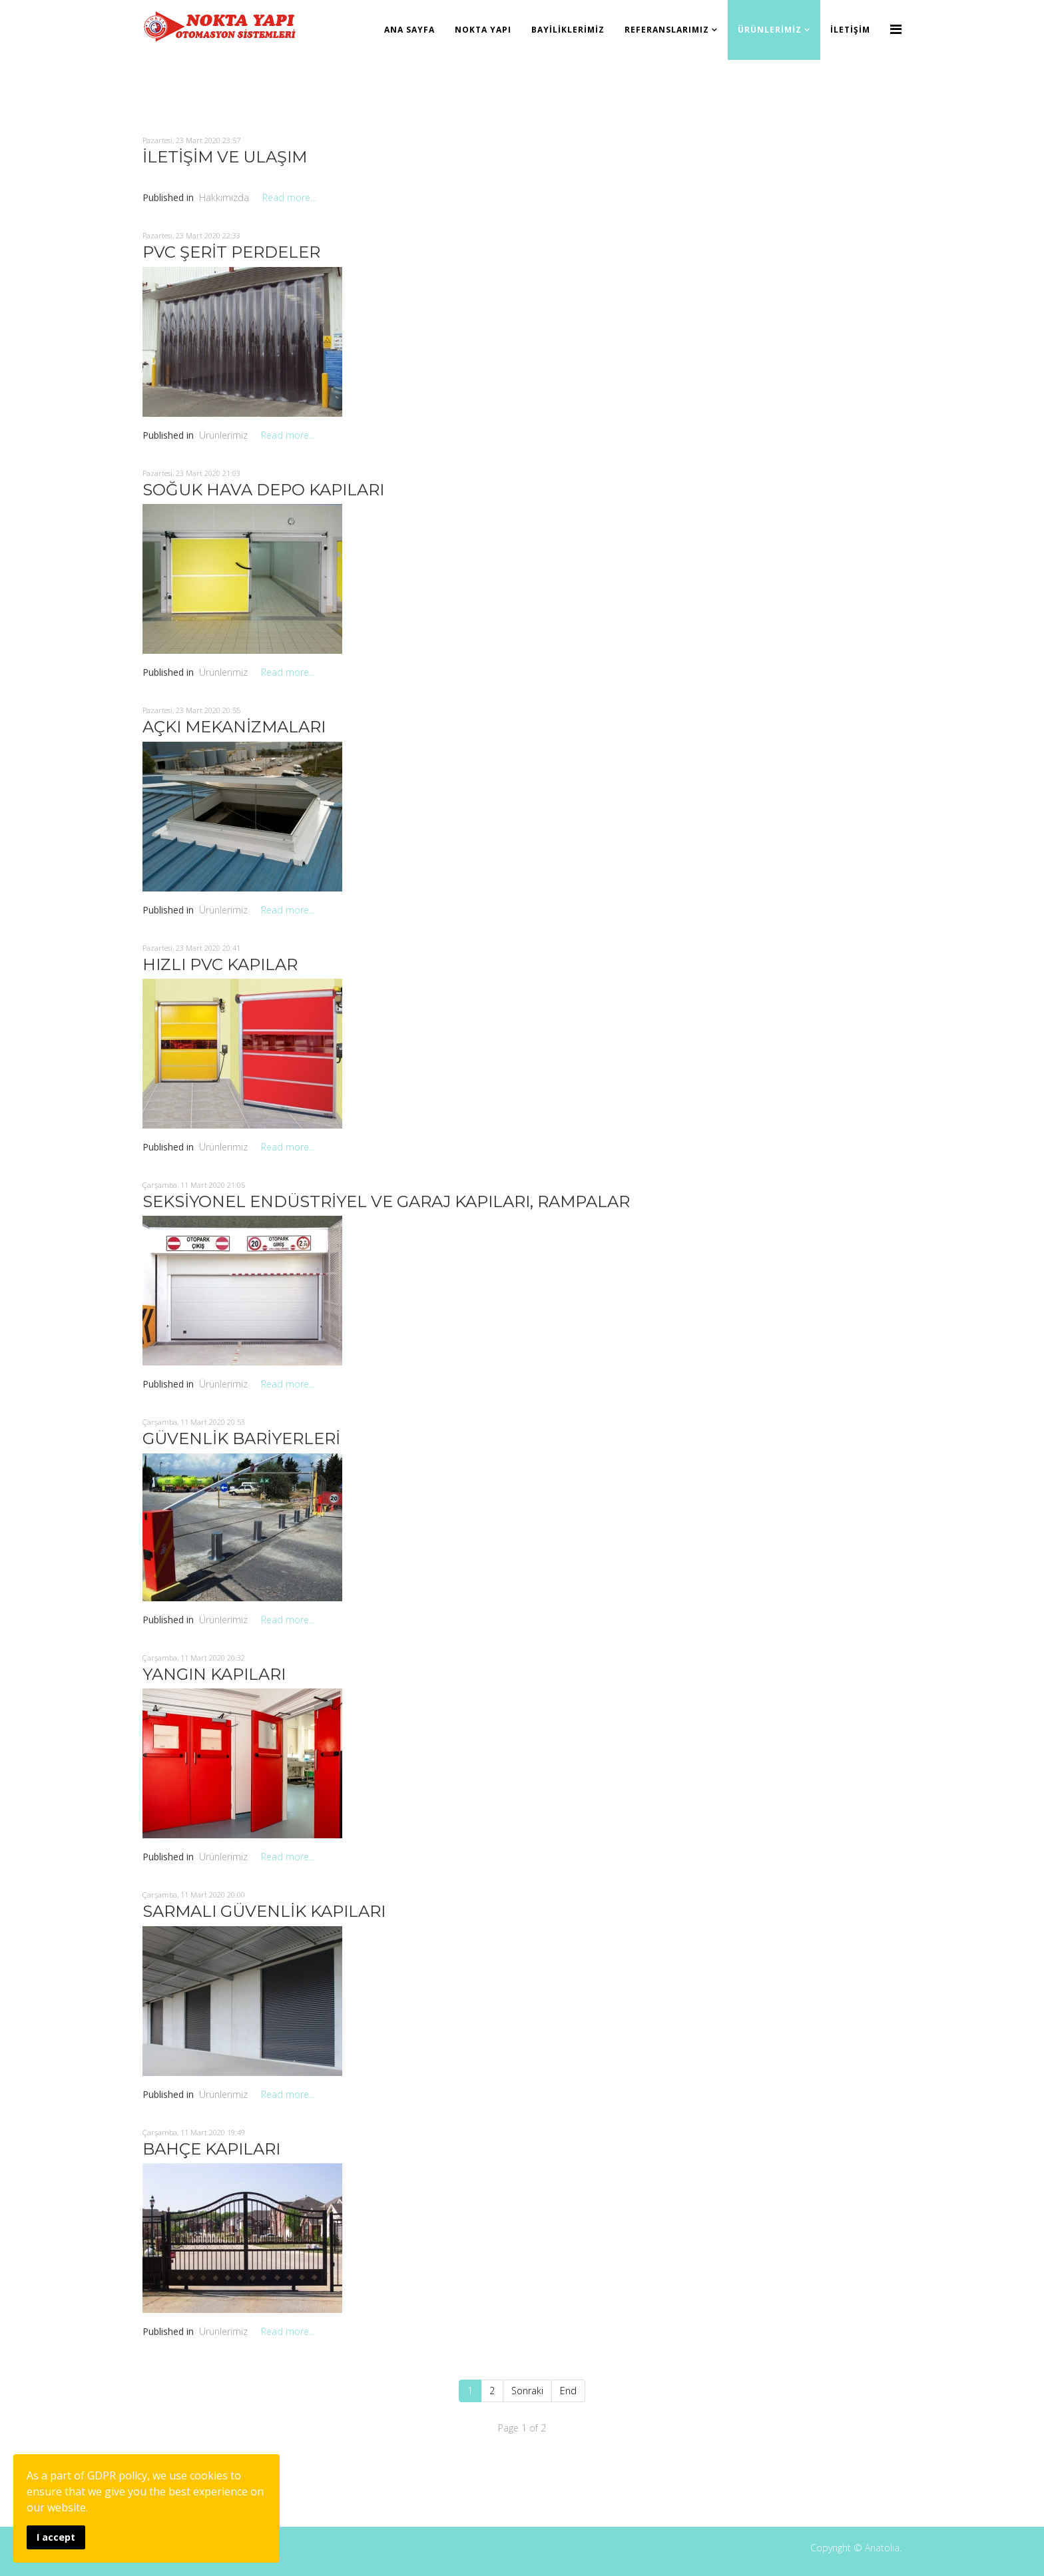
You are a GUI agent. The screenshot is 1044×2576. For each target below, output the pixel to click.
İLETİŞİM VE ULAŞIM (224, 156)
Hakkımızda (224, 197)
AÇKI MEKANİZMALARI (234, 726)
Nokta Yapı (483, 29)
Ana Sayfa (409, 29)
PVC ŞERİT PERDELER (231, 252)
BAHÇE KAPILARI (211, 2149)
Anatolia (882, 2547)
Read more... (289, 197)
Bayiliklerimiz (568, 29)
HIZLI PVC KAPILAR (220, 964)
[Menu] (896, 29)
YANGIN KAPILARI (214, 1674)
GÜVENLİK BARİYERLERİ (241, 1438)
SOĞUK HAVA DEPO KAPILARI (263, 489)
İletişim (850, 29)
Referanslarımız (667, 29)
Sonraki (527, 2390)
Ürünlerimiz (770, 29)
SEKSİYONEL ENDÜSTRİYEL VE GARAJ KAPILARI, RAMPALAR (386, 1201)
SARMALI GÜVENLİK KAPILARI (264, 1911)
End (568, 2390)
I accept (56, 2537)
